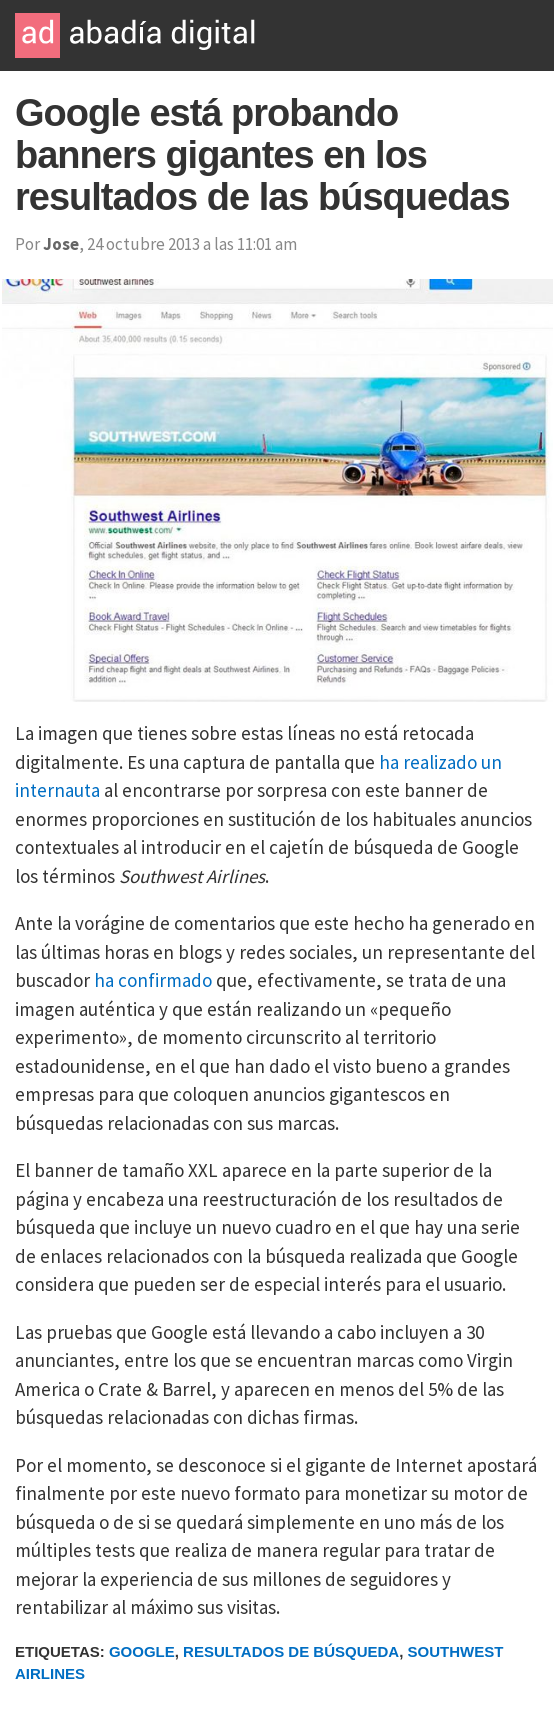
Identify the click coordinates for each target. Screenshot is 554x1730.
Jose (61, 244)
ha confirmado (153, 980)
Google (142, 1651)
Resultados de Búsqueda (291, 1651)
